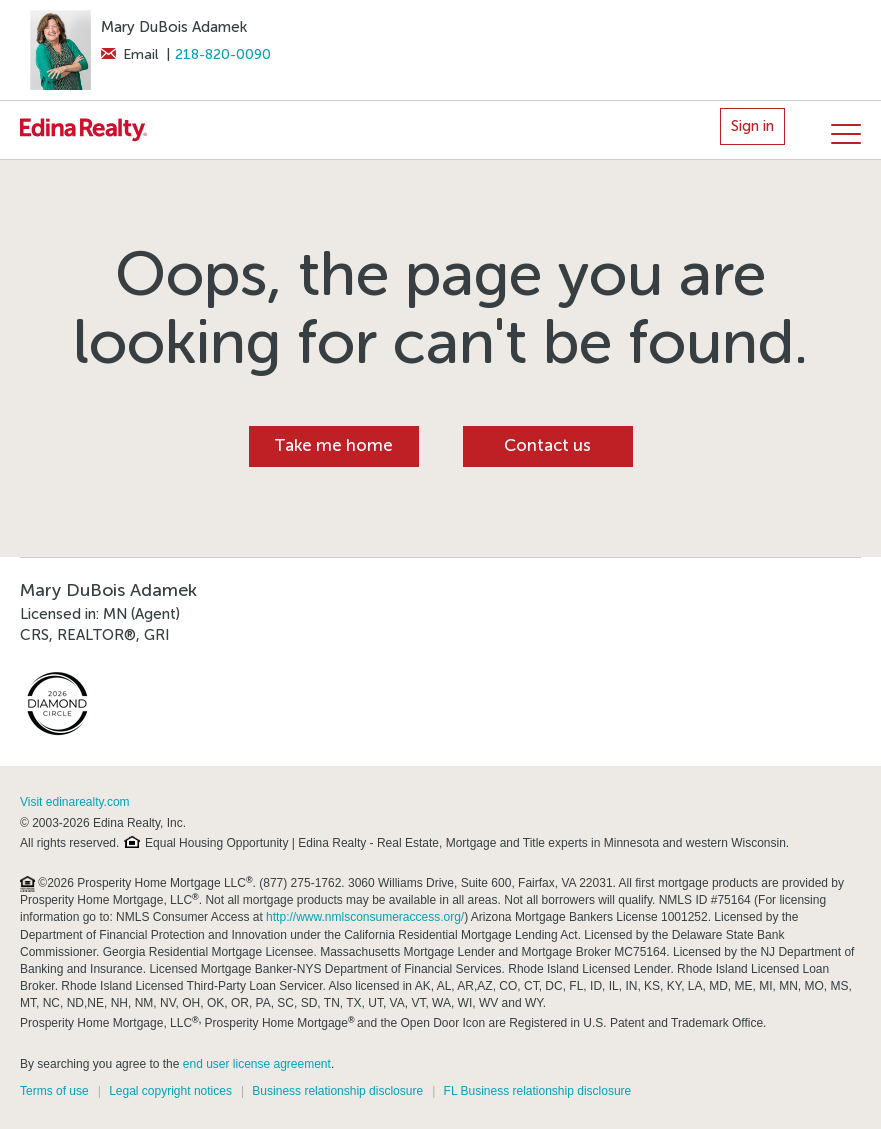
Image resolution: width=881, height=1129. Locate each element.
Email (129, 54)
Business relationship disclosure (337, 1091)
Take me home (333, 445)
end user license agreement (257, 1064)
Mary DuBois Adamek (174, 27)
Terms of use (54, 1091)
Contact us (547, 445)
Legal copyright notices (170, 1091)
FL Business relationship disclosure (538, 1091)
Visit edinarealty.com (75, 802)
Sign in (752, 126)
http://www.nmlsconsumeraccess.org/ (365, 917)
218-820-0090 (223, 54)
